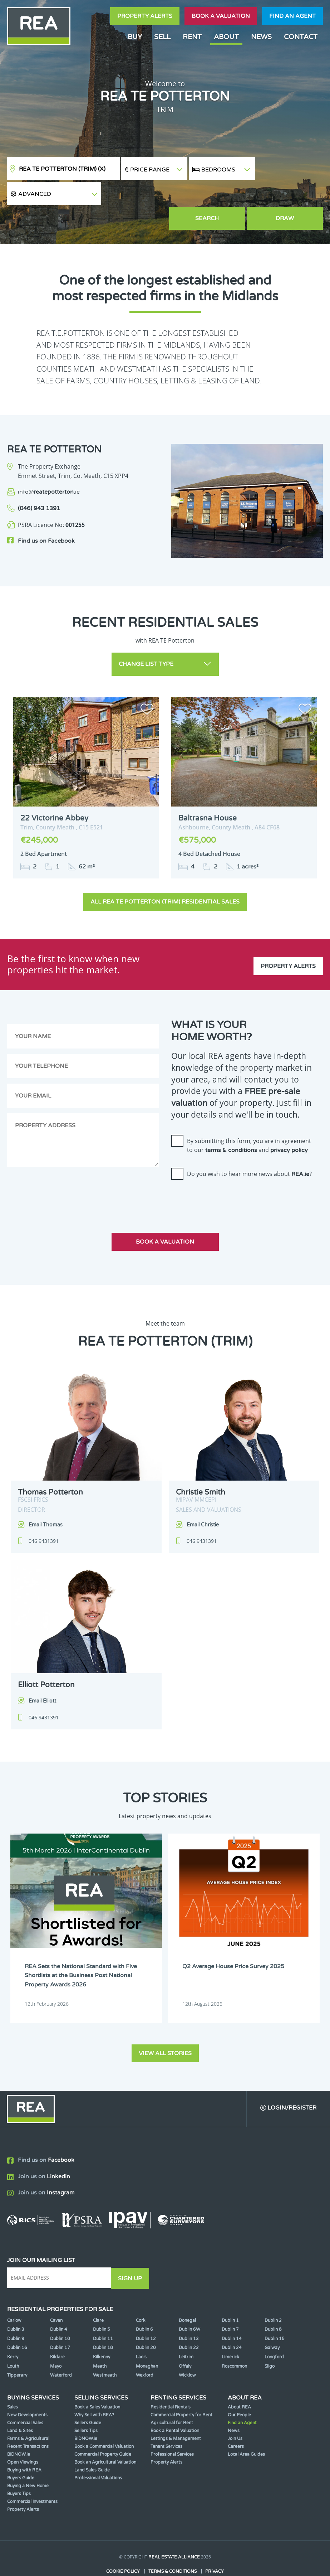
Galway (272, 2322)
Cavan (56, 2294)
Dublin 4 (58, 2303)
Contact (300, 37)
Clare (98, 2294)
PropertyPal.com (192, 2559)
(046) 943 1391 (39, 485)
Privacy (214, 2546)
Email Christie (203, 1500)
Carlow (14, 2294)
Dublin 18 (103, 2322)
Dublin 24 (232, 2322)
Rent (192, 37)
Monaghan (147, 2340)
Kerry (12, 2331)
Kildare (57, 2331)
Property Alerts (144, 16)
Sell (162, 37)
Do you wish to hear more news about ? (249, 1149)
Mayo (55, 2340)
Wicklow (187, 2349)
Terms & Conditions (172, 2546)
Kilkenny (101, 2331)
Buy (135, 37)
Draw (290, 195)
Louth (13, 2340)
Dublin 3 (15, 2303)
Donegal (187, 2294)
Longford (274, 2331)
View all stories (165, 2027)
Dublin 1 (230, 2294)
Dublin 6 (144, 2303)
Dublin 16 (17, 2322)
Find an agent (292, 16)
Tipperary (17, 2349)
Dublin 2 (273, 2294)
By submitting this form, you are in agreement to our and (249, 1120)
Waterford (61, 2349)
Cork (141, 2294)
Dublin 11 (103, 2313)
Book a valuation (221, 16)
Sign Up (132, 2253)
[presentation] (225, 1174)
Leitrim (186, 2331)
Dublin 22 (189, 2322)
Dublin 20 (146, 2322)
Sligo (270, 2340)
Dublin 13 (189, 2313)
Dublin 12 (146, 2313)
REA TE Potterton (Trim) (62, 169)
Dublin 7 (230, 2303)
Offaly (185, 2340)
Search (222, 195)
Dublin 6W (189, 2303)
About (226, 37)
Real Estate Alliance (174, 2531)
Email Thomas (46, 1500)
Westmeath (105, 2349)
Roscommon (234, 2340)
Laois (141, 2331)
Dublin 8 (273, 2303)
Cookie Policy (123, 2546)
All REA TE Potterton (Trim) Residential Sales (165, 877)
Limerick (230, 2331)
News (261, 37)
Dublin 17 (60, 2322)
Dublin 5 (101, 2303)
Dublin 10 (60, 2313)
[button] (289, 168)
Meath (100, 2340)
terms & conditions (231, 1125)
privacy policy (289, 1125)
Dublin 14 (232, 2313)
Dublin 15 (275, 2313)
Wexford (144, 2349)
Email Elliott (42, 1676)
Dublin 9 (15, 2313)
